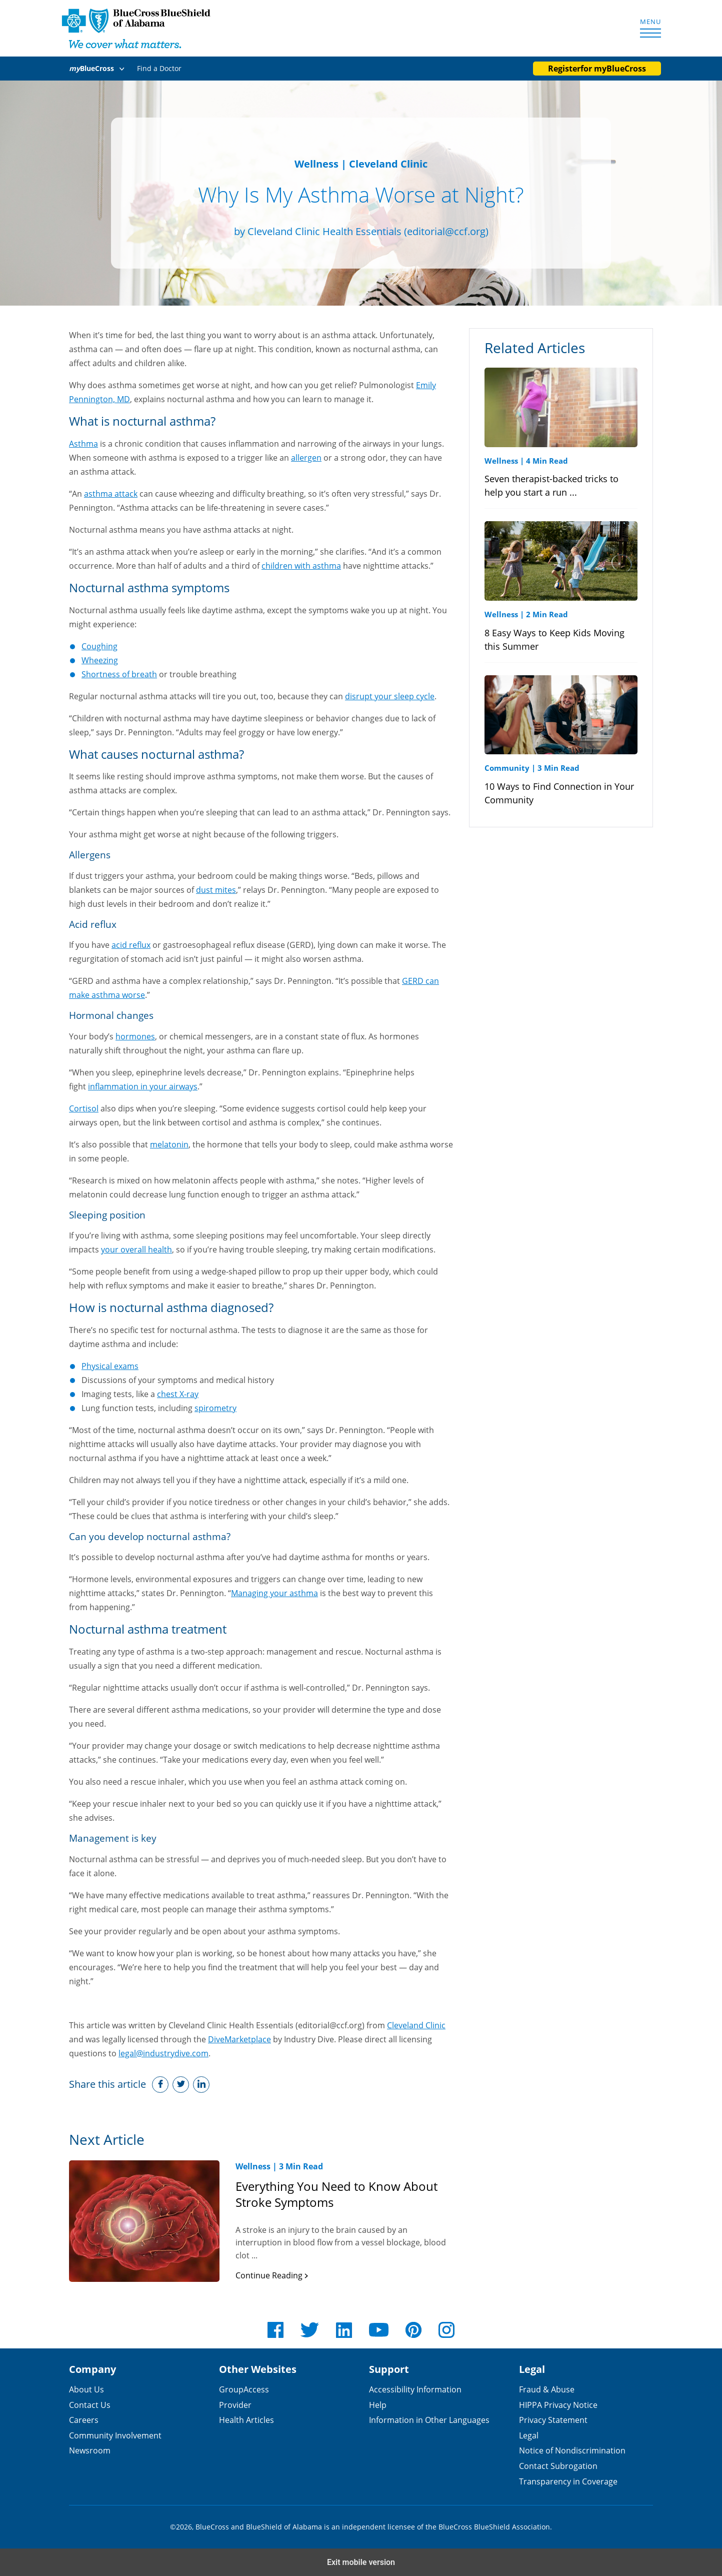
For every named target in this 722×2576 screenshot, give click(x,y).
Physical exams (110, 1366)
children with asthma (301, 565)
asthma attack (111, 493)
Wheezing (100, 660)
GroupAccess (244, 2389)
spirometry (215, 1408)
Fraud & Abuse (546, 2389)
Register (597, 68)
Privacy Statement (553, 2419)
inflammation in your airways (143, 1086)
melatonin (169, 1144)
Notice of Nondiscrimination (572, 2450)
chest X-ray (177, 1394)
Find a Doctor (159, 68)
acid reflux (131, 944)
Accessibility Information (415, 2389)
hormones (135, 1036)
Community (507, 768)
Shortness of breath (119, 674)
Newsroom (89, 2450)
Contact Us (89, 2404)
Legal (528, 2435)
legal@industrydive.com (163, 2053)
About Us (86, 2389)
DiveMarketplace (239, 2039)
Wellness (316, 164)
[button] (98, 68)
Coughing (100, 646)
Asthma (83, 443)
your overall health (136, 1249)
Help (377, 2404)
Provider (235, 2404)
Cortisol (83, 1108)
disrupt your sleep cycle (389, 696)
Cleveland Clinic (416, 2025)
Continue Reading (272, 2275)
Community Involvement (115, 2435)
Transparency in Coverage (568, 2481)
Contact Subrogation (558, 2465)
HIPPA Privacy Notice (558, 2404)
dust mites (216, 889)
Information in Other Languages (429, 2419)
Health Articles (246, 2419)
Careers (83, 2419)
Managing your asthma (274, 1593)
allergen (306, 457)
